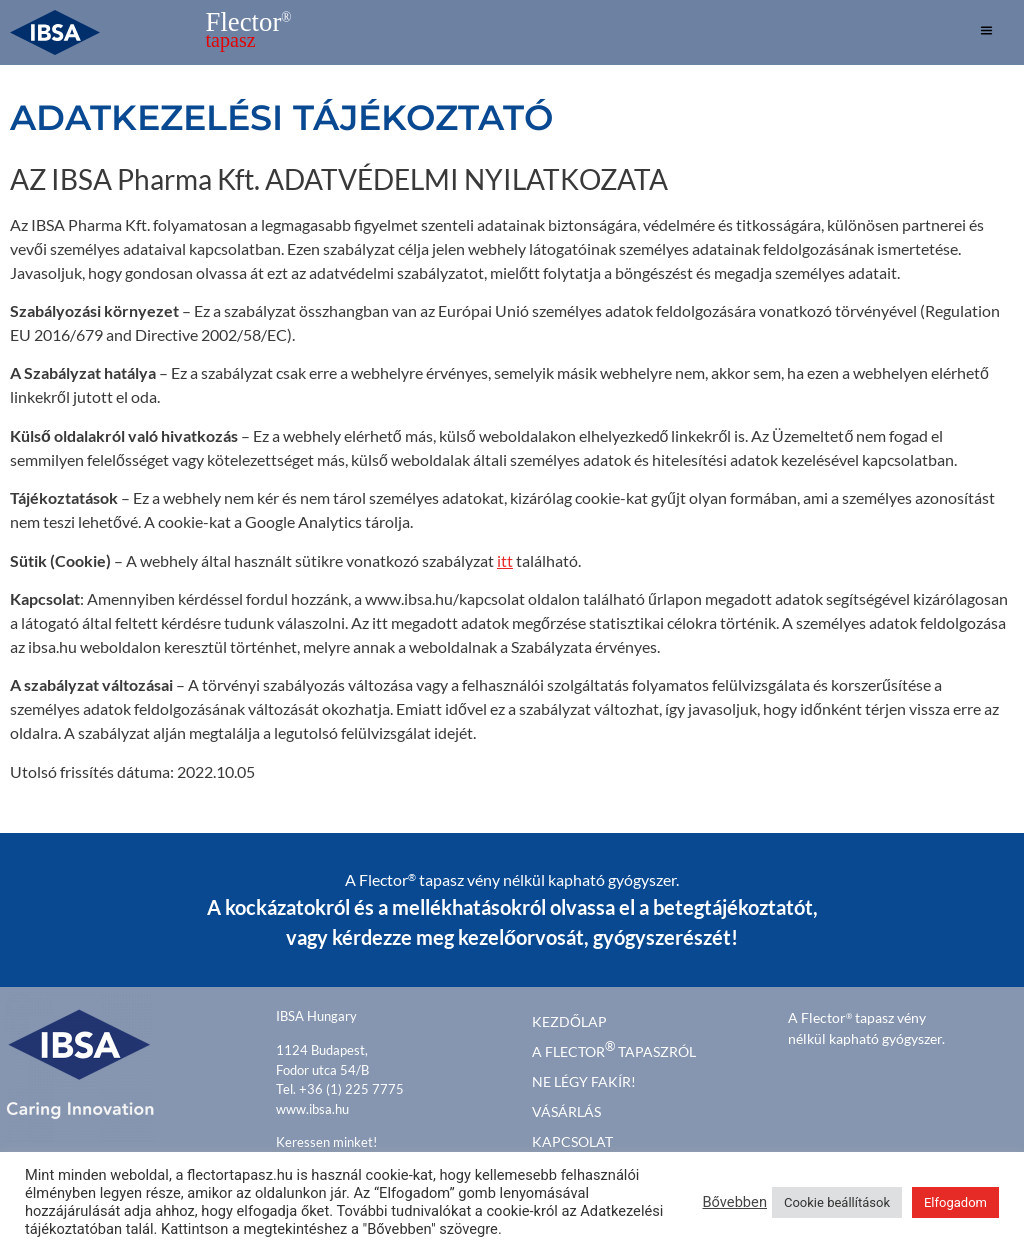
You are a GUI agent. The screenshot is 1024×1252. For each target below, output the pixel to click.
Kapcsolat (572, 1141)
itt (505, 560)
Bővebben (734, 1202)
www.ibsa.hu (312, 1109)
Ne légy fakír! (584, 1081)
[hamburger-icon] (986, 33)
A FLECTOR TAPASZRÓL (614, 1049)
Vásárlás (566, 1111)
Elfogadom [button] (955, 1202)
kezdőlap (569, 1021)
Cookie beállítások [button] (837, 1202)
